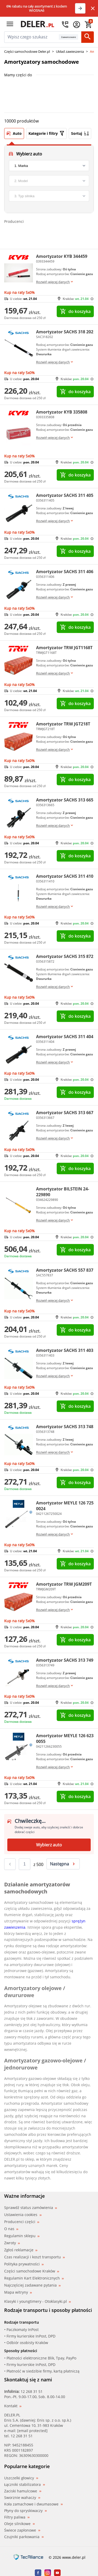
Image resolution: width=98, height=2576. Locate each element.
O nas (11, 2228)
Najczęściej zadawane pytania (32, 2285)
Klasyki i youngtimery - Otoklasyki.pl (37, 2301)
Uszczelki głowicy (21, 2478)
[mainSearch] (31, 37)
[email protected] (32, 2430)
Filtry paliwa (17, 2517)
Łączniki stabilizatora (24, 2484)
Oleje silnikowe (19, 2523)
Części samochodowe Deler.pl (27, 51)
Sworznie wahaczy (22, 2497)
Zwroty (12, 2242)
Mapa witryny (18, 2292)
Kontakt (12, 2405)
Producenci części (21, 2221)
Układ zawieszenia (70, 51)
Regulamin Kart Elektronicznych (34, 2278)
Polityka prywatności (24, 2263)
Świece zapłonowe (22, 2530)
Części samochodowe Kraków (31, 2271)
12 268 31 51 (32, 2391)
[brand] (49, 165)
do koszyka (75, 311)
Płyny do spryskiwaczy (25, 2510)
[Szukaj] (87, 37)
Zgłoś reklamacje (20, 2249)
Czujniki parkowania (24, 2536)
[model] (49, 180)
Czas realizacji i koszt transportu (34, 2256)
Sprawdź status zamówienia (30, 2207)
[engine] (49, 195)
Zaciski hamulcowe (22, 2491)
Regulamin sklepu (21, 2235)
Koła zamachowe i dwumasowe (33, 2504)
